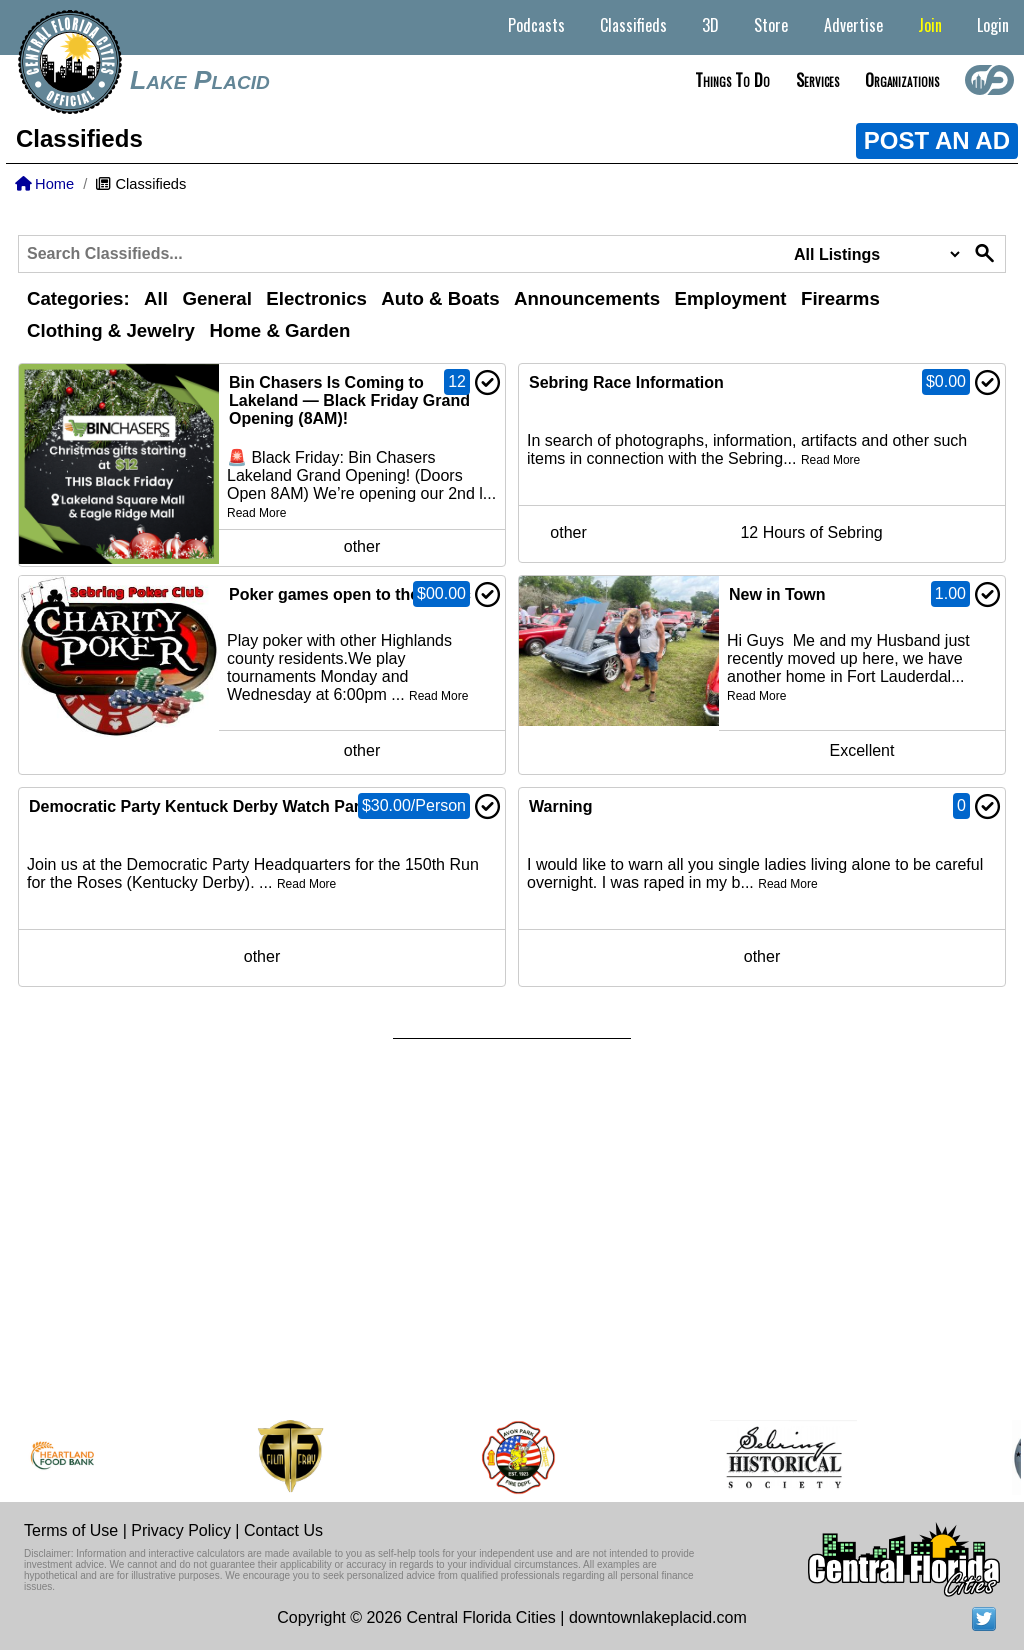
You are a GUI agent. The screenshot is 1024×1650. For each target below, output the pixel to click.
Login (993, 25)
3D (710, 25)
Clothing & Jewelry (111, 330)
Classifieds (633, 25)
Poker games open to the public (350, 594)
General (216, 298)
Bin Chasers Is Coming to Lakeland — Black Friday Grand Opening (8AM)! (349, 400)
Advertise (853, 25)
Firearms (840, 298)
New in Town (777, 594)
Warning (560, 806)
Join (930, 25)
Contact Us (283, 1530)
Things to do (732, 80)
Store (771, 25)
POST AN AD (937, 140)
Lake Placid (200, 80)
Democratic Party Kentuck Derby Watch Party (201, 806)
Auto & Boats (440, 298)
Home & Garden (279, 330)
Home (44, 184)
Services (817, 80)
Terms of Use (71, 1530)
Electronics (316, 298)
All (156, 298)
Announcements (587, 298)
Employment (731, 298)
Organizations (902, 80)
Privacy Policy (181, 1530)
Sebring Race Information (626, 382)
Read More (256, 513)
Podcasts (536, 25)
